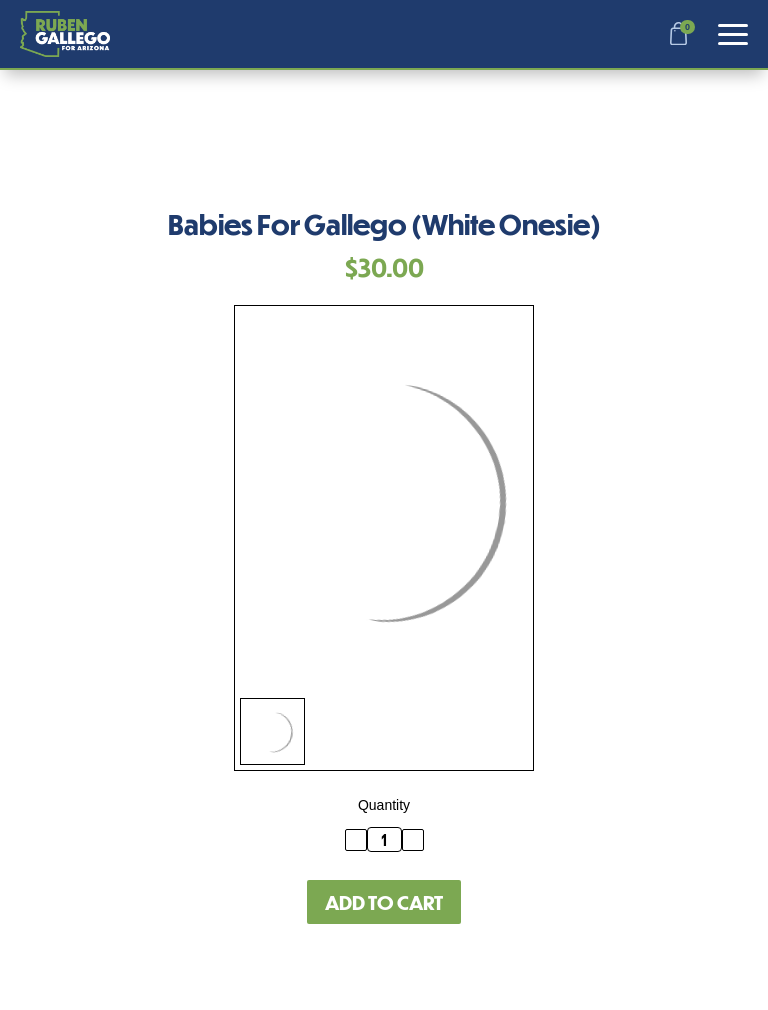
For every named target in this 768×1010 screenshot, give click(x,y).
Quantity (384, 805)
